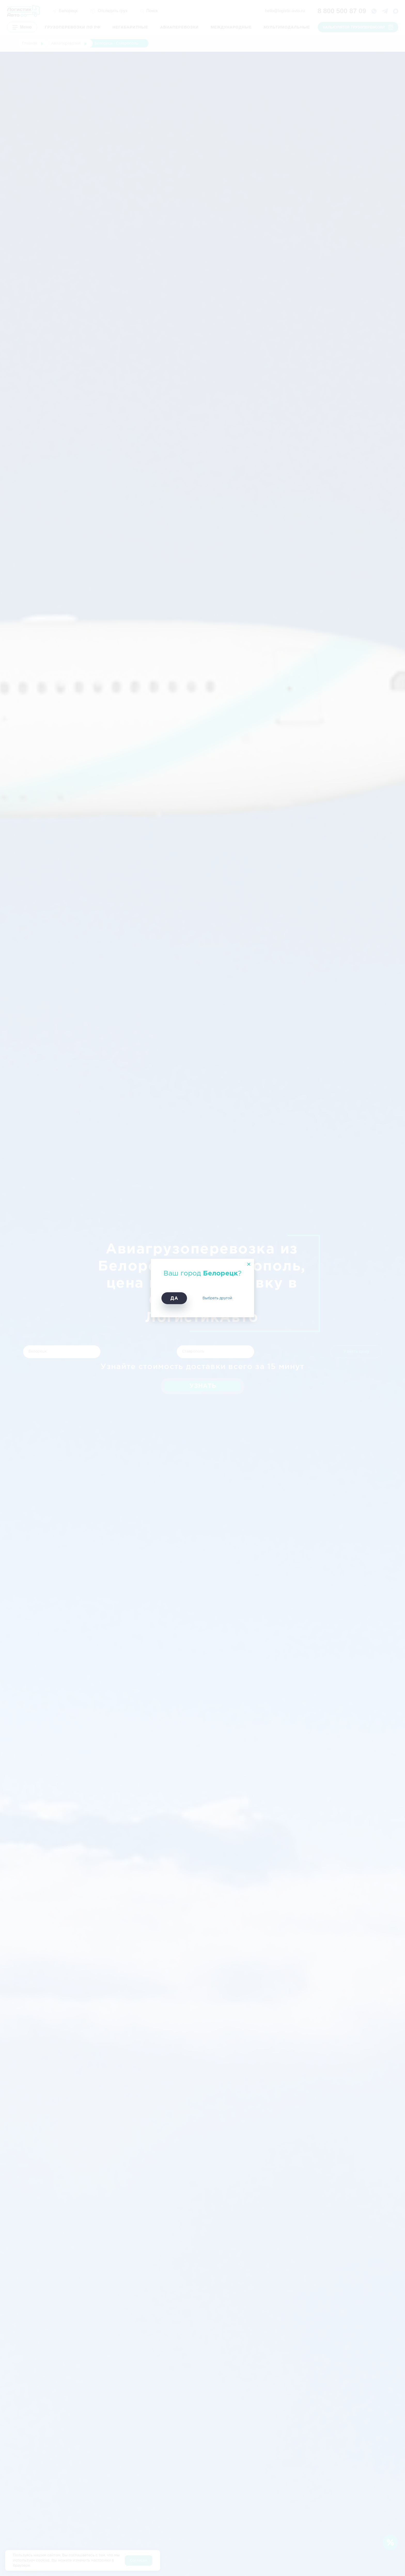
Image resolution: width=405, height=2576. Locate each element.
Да (174, 1298)
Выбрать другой (217, 1298)
